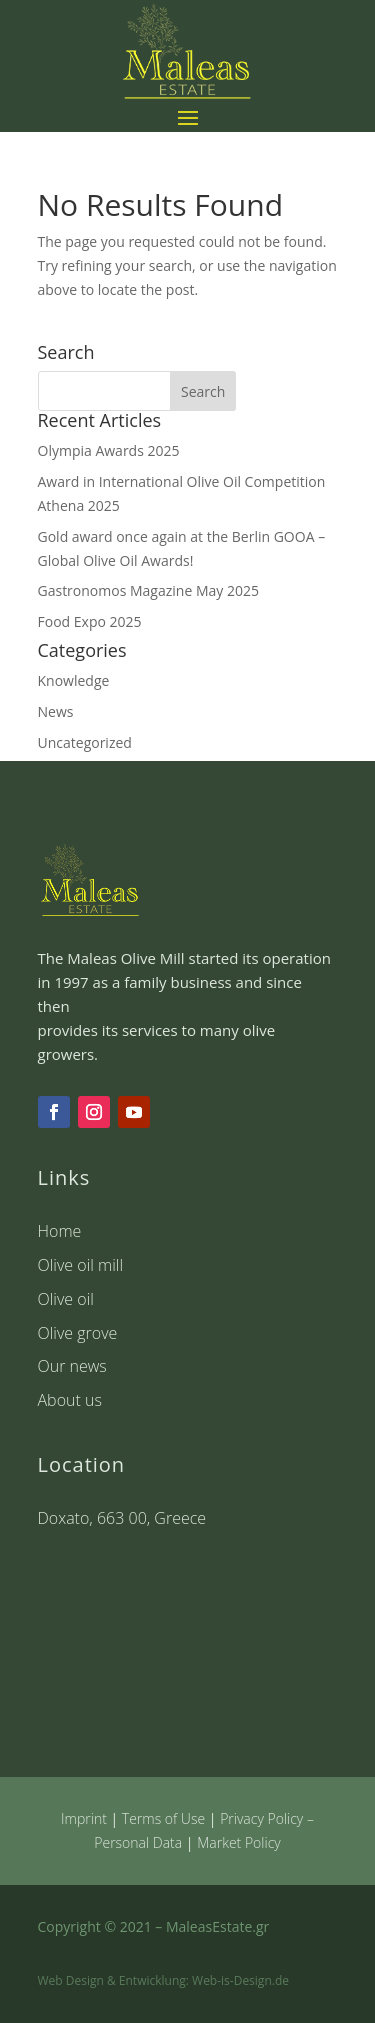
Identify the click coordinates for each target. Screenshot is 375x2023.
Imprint (84, 1818)
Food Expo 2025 (90, 621)
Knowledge (74, 680)
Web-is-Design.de (240, 1980)
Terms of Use (163, 1818)
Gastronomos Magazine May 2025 (148, 590)
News (56, 711)
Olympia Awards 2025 (109, 450)
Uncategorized (85, 742)
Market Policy (239, 1842)
